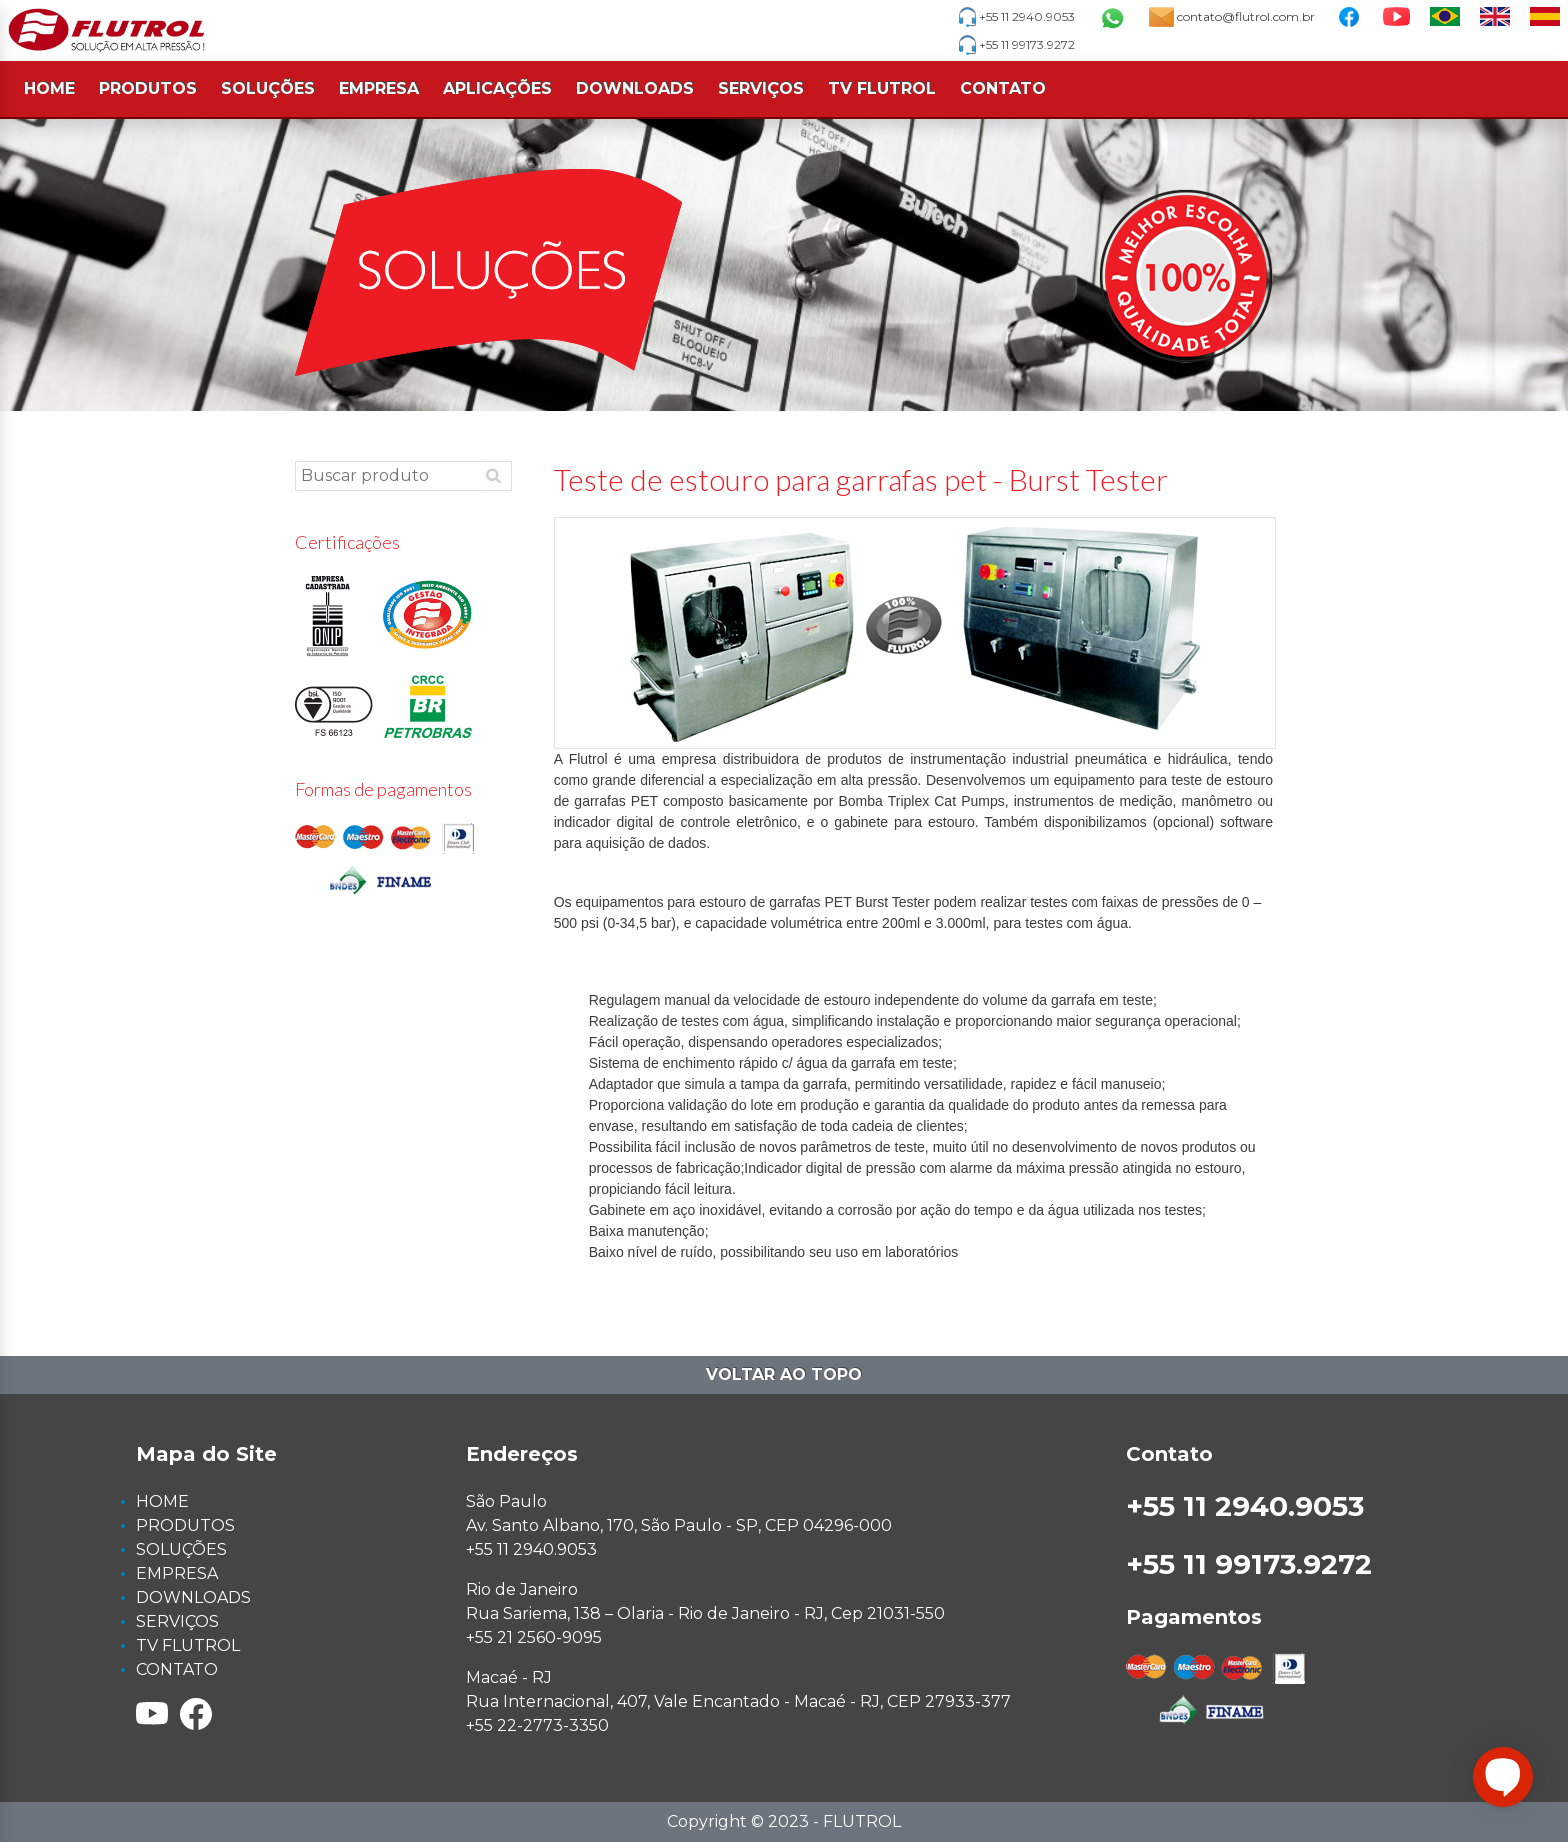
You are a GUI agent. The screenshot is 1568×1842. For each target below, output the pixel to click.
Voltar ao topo (784, 1374)
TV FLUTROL (882, 88)
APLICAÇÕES (497, 88)
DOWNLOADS (635, 88)
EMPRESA (379, 88)
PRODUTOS (148, 88)
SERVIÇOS (761, 88)
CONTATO (1003, 88)
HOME (49, 88)
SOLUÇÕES (268, 88)
